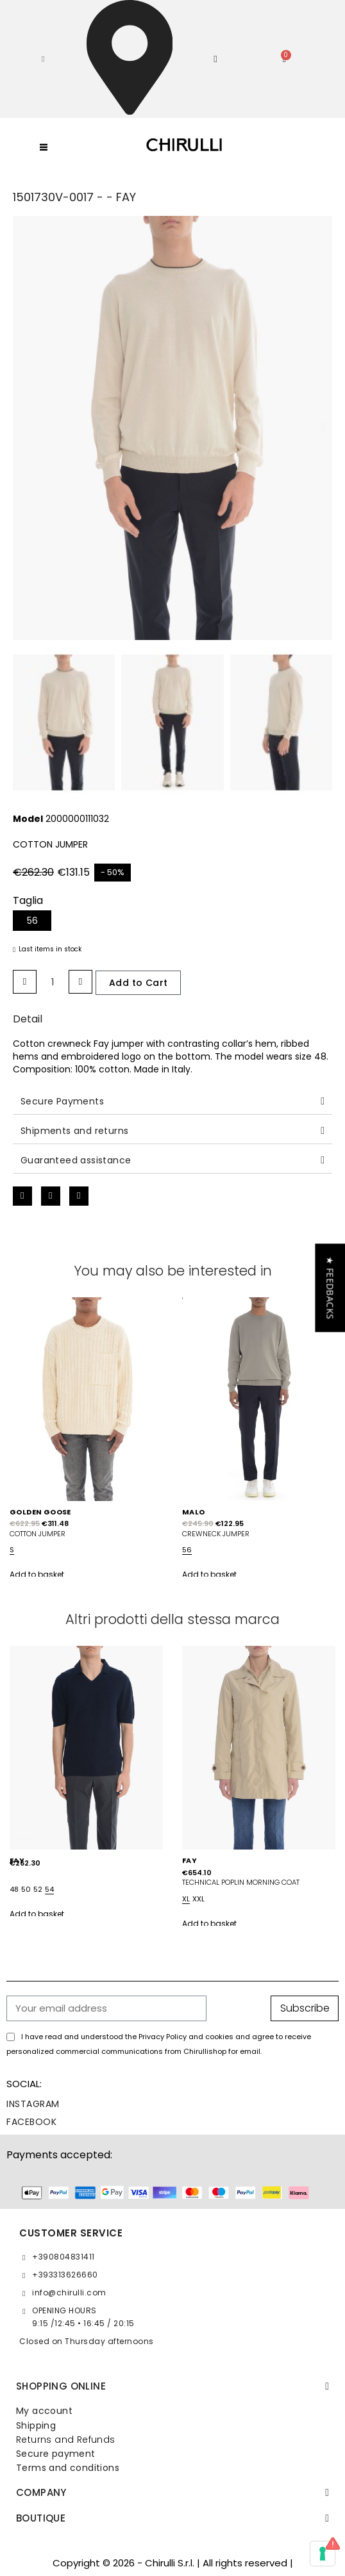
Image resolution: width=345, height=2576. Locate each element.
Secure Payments (62, 1101)
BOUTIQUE (40, 2518)
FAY (189, 1860)
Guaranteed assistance (76, 1160)
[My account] (215, 59)
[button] (43, 59)
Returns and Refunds (65, 2439)
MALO (193, 1511)
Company (41, 2492)
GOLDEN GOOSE (40, 1511)
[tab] (172, 1101)
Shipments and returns (74, 1130)
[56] (32, 920)
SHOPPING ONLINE (61, 2386)
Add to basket (37, 1574)
